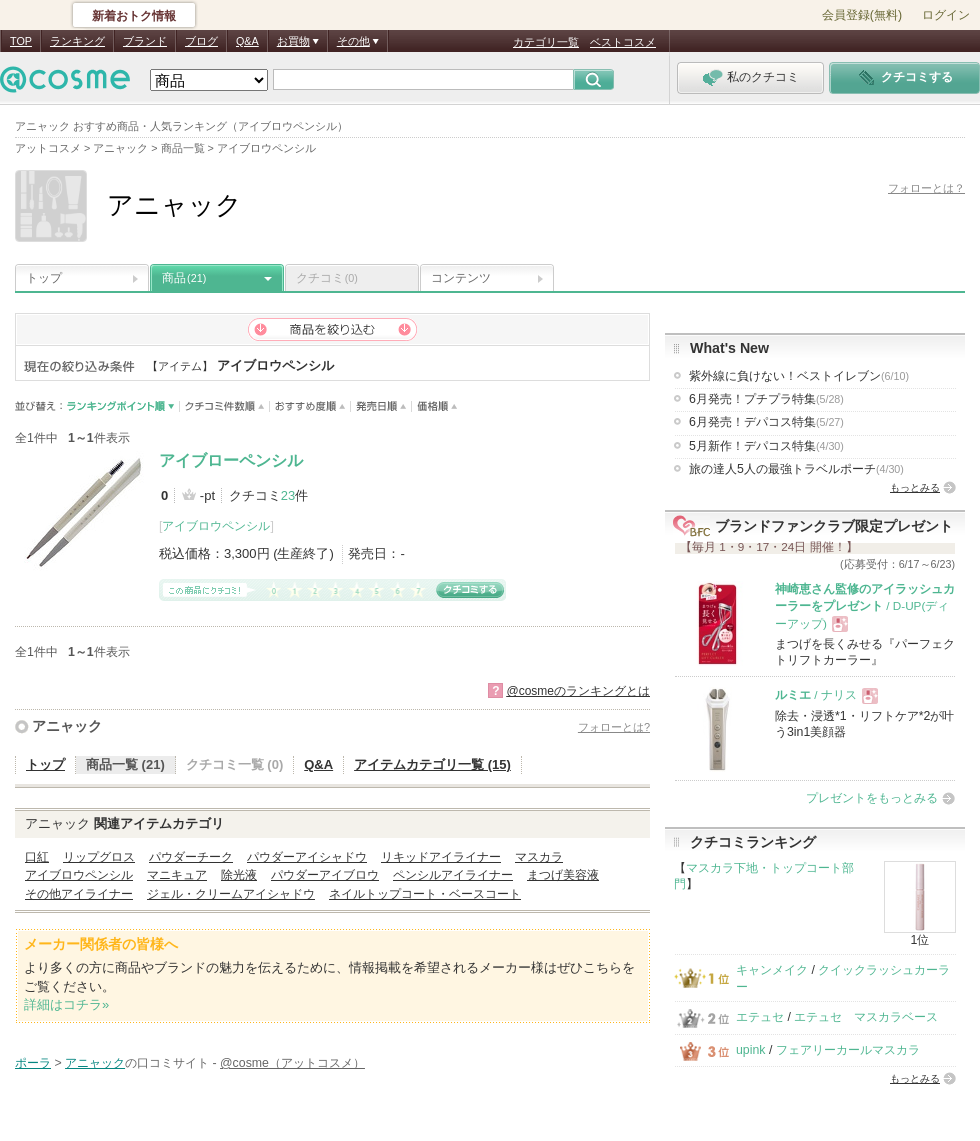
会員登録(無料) (862, 15)
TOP (21, 41)
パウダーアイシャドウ (307, 857)
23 (288, 495)
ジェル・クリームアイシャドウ (231, 894)
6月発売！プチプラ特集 (766, 399)
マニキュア (177, 875)
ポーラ (33, 1063)
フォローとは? (614, 727)
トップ (44, 278)
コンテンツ (461, 278)
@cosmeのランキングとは (578, 691)
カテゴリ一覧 (546, 42)
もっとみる (915, 487)
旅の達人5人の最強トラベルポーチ (796, 469)
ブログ (201, 41)
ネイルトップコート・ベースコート (425, 894)
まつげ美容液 (563, 875)
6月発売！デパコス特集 (766, 422)
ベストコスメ (623, 42)
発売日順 (381, 406)
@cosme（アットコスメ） (292, 1063)
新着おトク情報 (134, 16)
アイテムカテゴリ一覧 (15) (432, 764)
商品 (184, 278)
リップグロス (99, 857)
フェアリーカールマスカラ (848, 1050)
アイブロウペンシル (216, 526)
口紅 (37, 857)
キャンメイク (772, 970)
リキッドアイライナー (441, 857)
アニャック (67, 726)
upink (751, 1050)
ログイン (946, 15)
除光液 (239, 875)
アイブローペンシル (231, 460)
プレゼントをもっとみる (872, 798)
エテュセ (760, 1017)
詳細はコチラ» (66, 1004)
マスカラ (539, 857)
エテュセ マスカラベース (866, 1017)
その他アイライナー (79, 894)
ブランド (145, 41)
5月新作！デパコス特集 (766, 446)
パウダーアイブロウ (325, 875)
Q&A (247, 41)
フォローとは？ (926, 188)
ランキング (77, 41)
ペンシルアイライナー (453, 875)
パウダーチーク (191, 857)
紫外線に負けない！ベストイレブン (799, 376)
